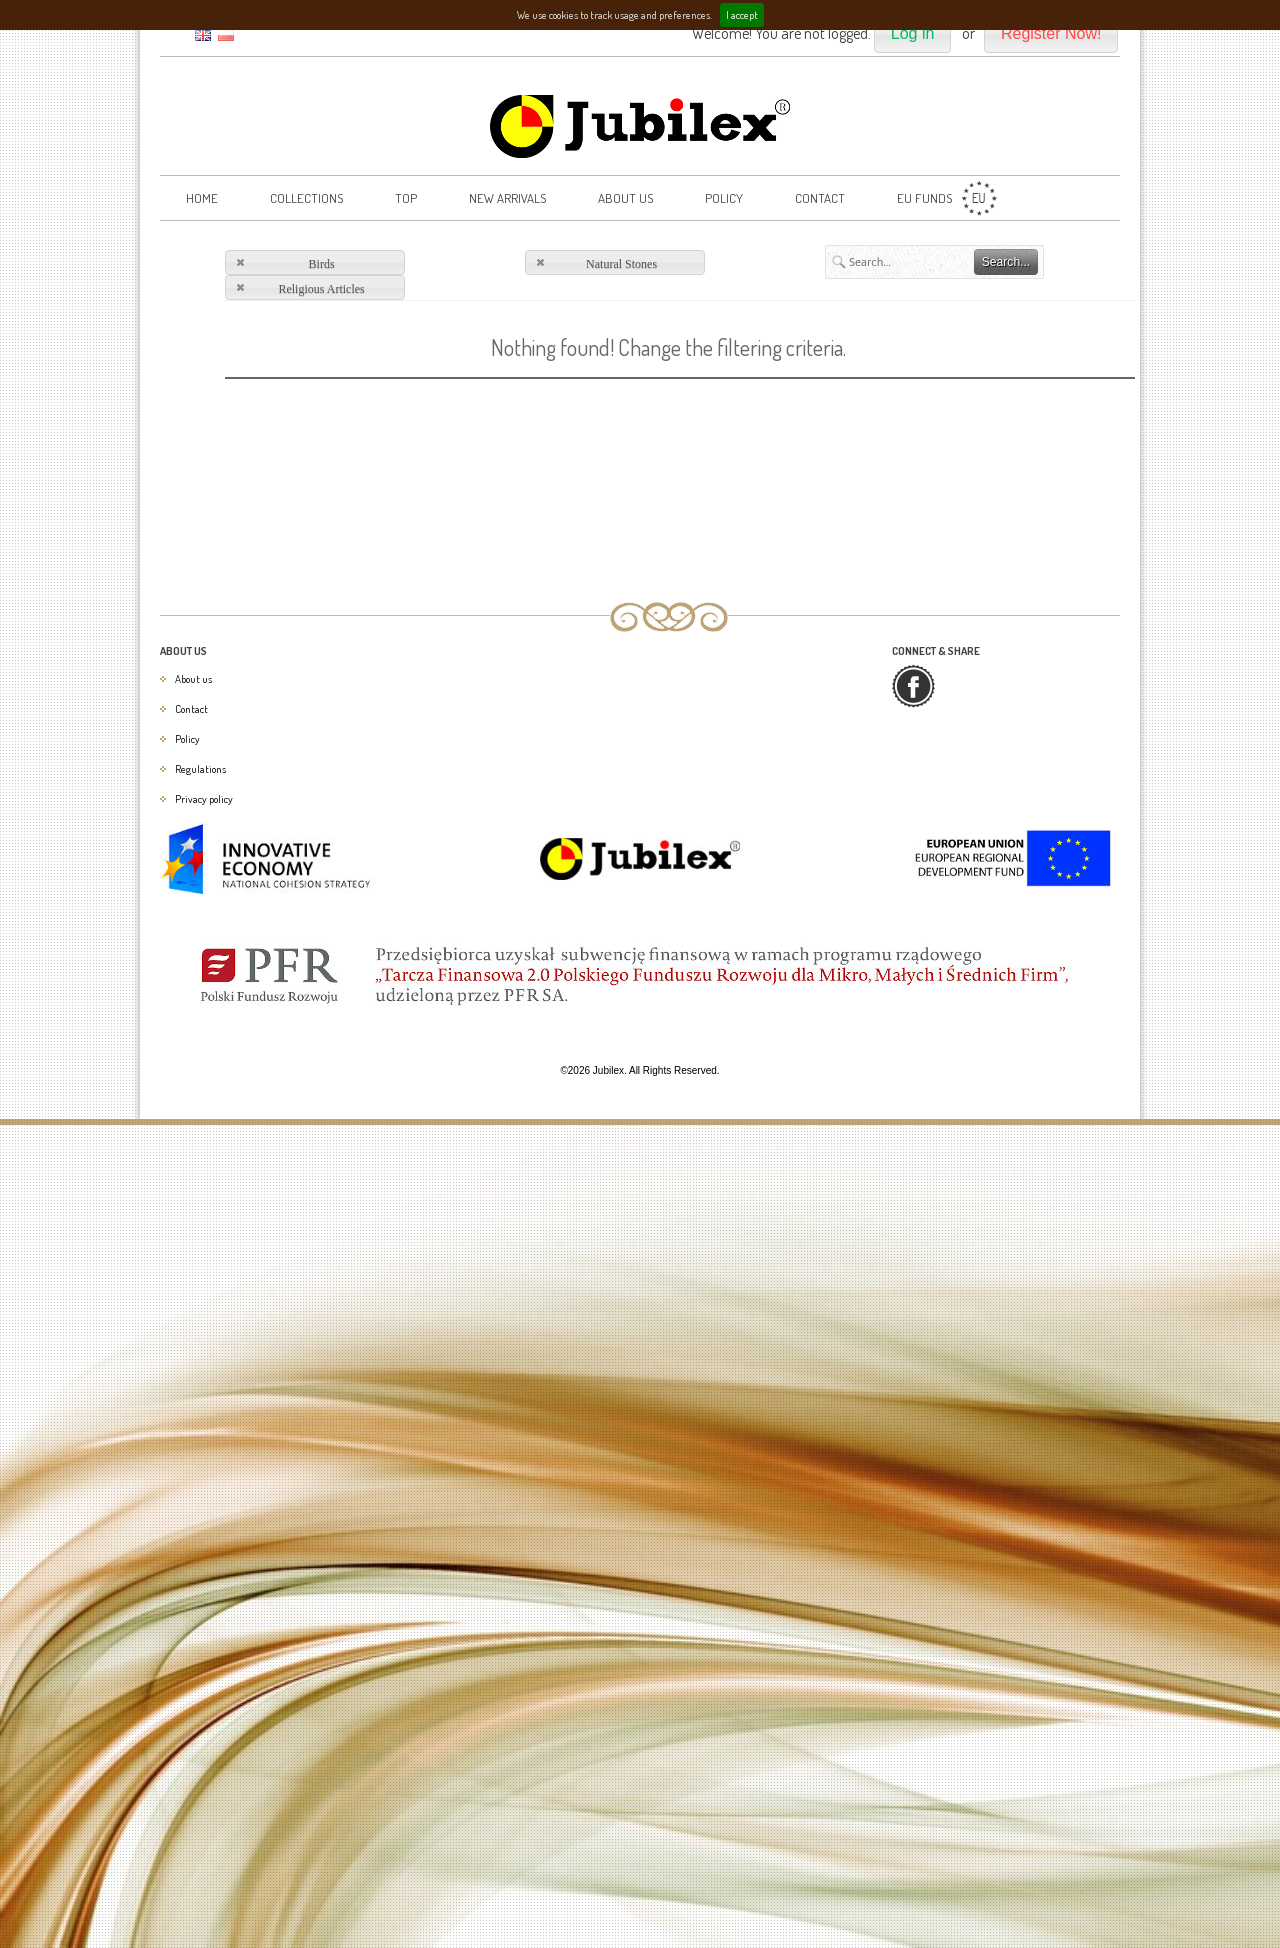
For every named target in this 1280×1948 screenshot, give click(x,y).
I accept (742, 15)
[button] (913, 34)
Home (202, 198)
